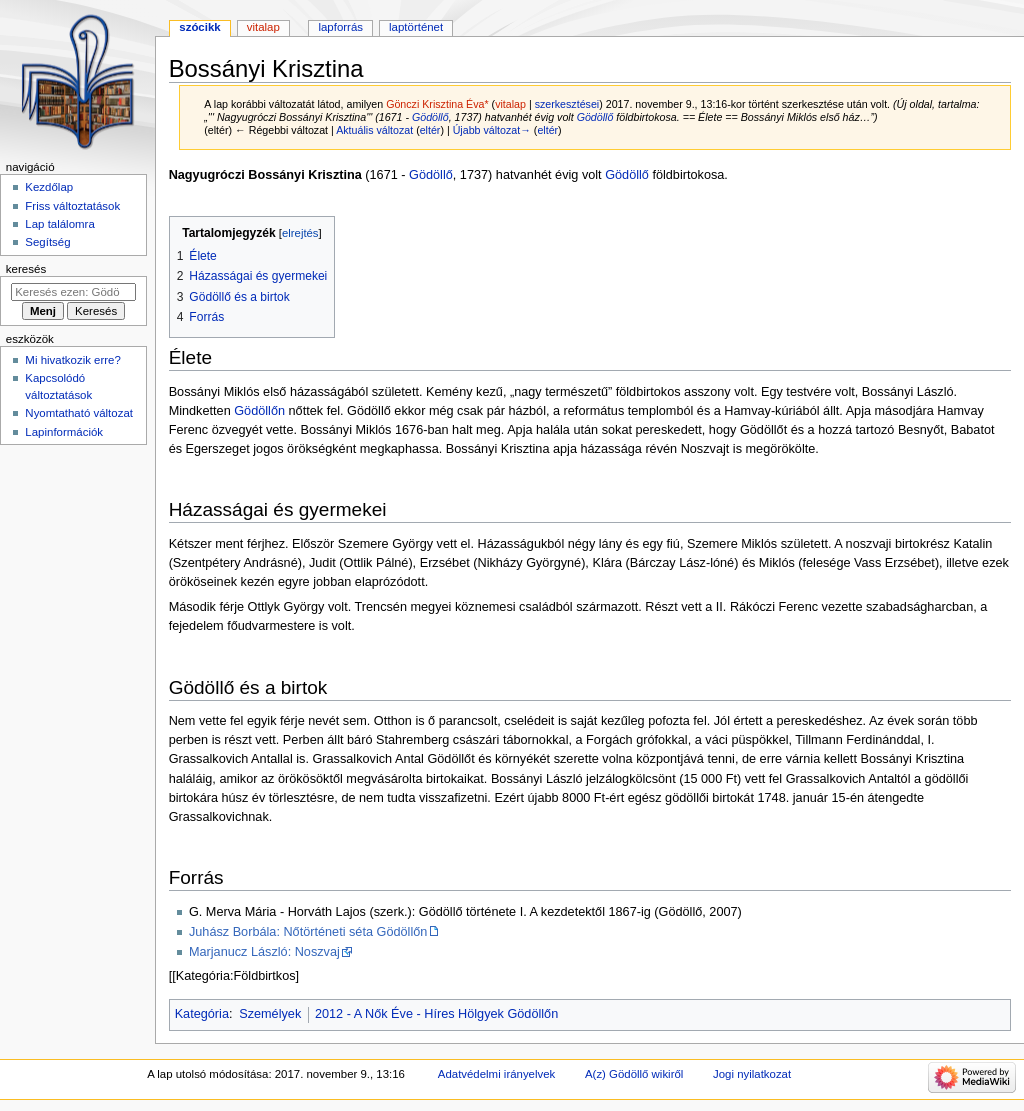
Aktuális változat (374, 130)
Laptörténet (416, 27)
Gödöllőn (259, 411)
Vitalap (263, 27)
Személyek (270, 1014)
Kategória (202, 1014)
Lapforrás (340, 27)
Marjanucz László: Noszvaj (264, 952)
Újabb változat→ (492, 130)
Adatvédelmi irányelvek (496, 1074)
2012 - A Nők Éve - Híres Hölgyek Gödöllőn (436, 1014)
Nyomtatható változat (79, 413)
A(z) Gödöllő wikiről (634, 1074)
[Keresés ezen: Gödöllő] (73, 292)
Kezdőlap (49, 187)
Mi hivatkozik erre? (72, 360)
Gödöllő (430, 117)
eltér (430, 130)
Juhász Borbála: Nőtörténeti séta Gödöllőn (308, 932)
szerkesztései (567, 104)
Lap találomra (59, 224)
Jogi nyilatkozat (752, 1074)
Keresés (26, 269)
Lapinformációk (64, 432)
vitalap (510, 104)
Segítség (47, 242)
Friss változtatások (72, 206)
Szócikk (199, 27)
